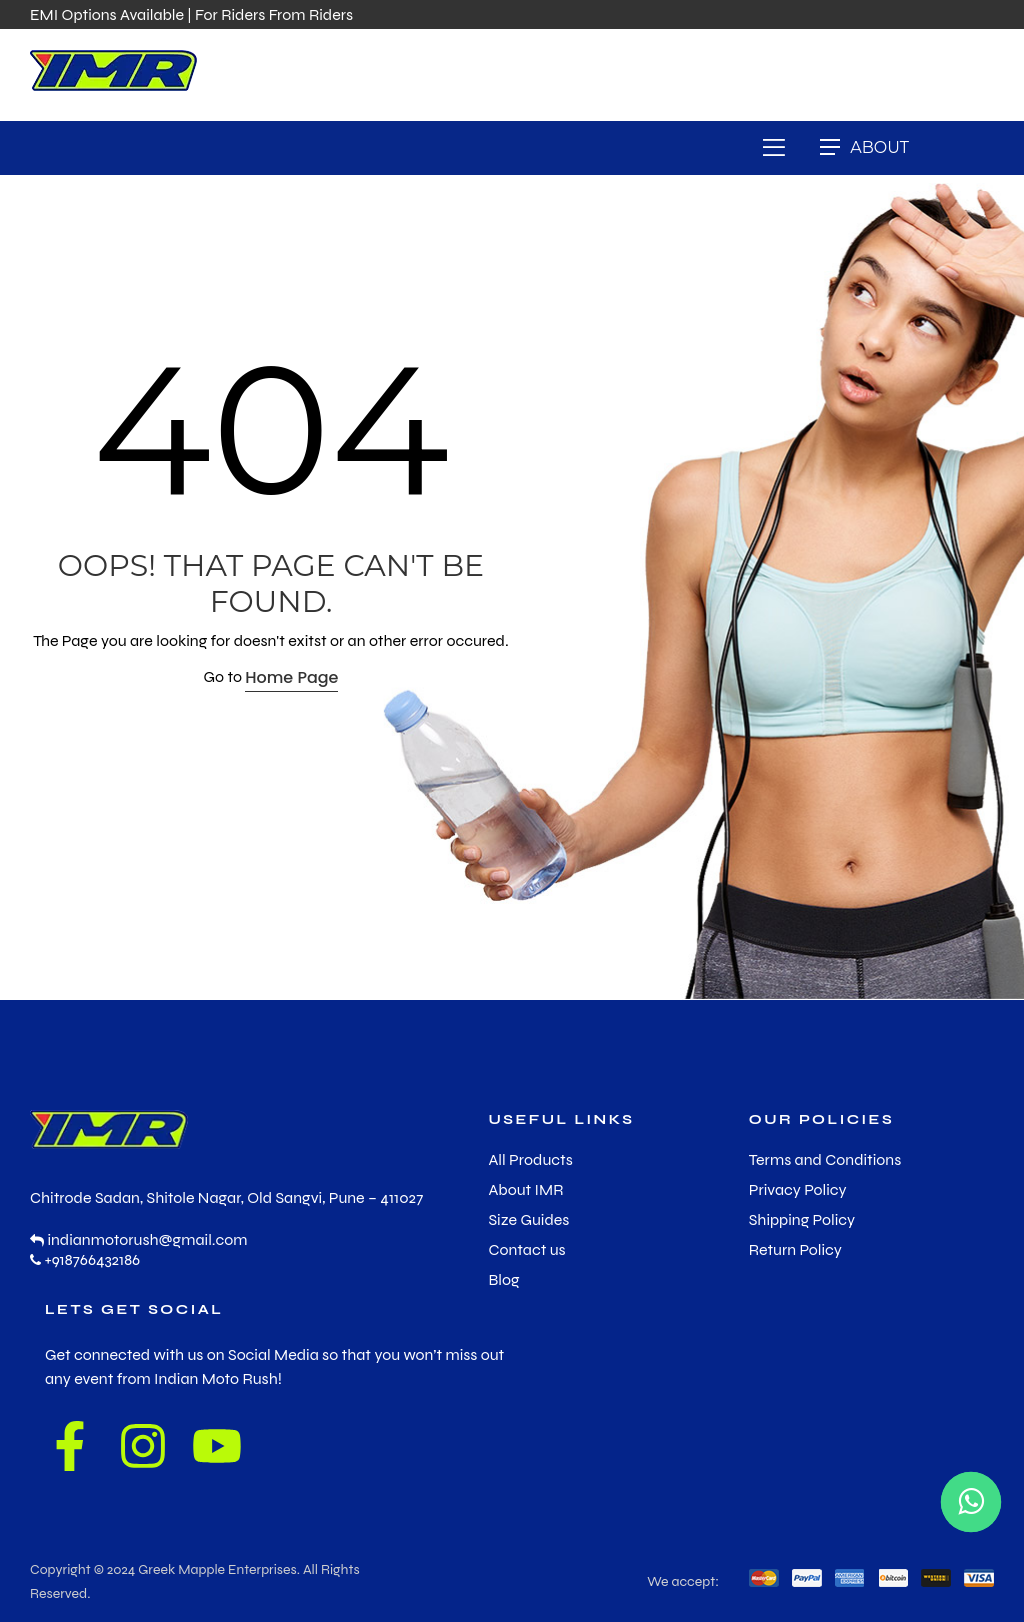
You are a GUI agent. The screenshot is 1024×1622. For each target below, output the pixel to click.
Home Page (291, 677)
